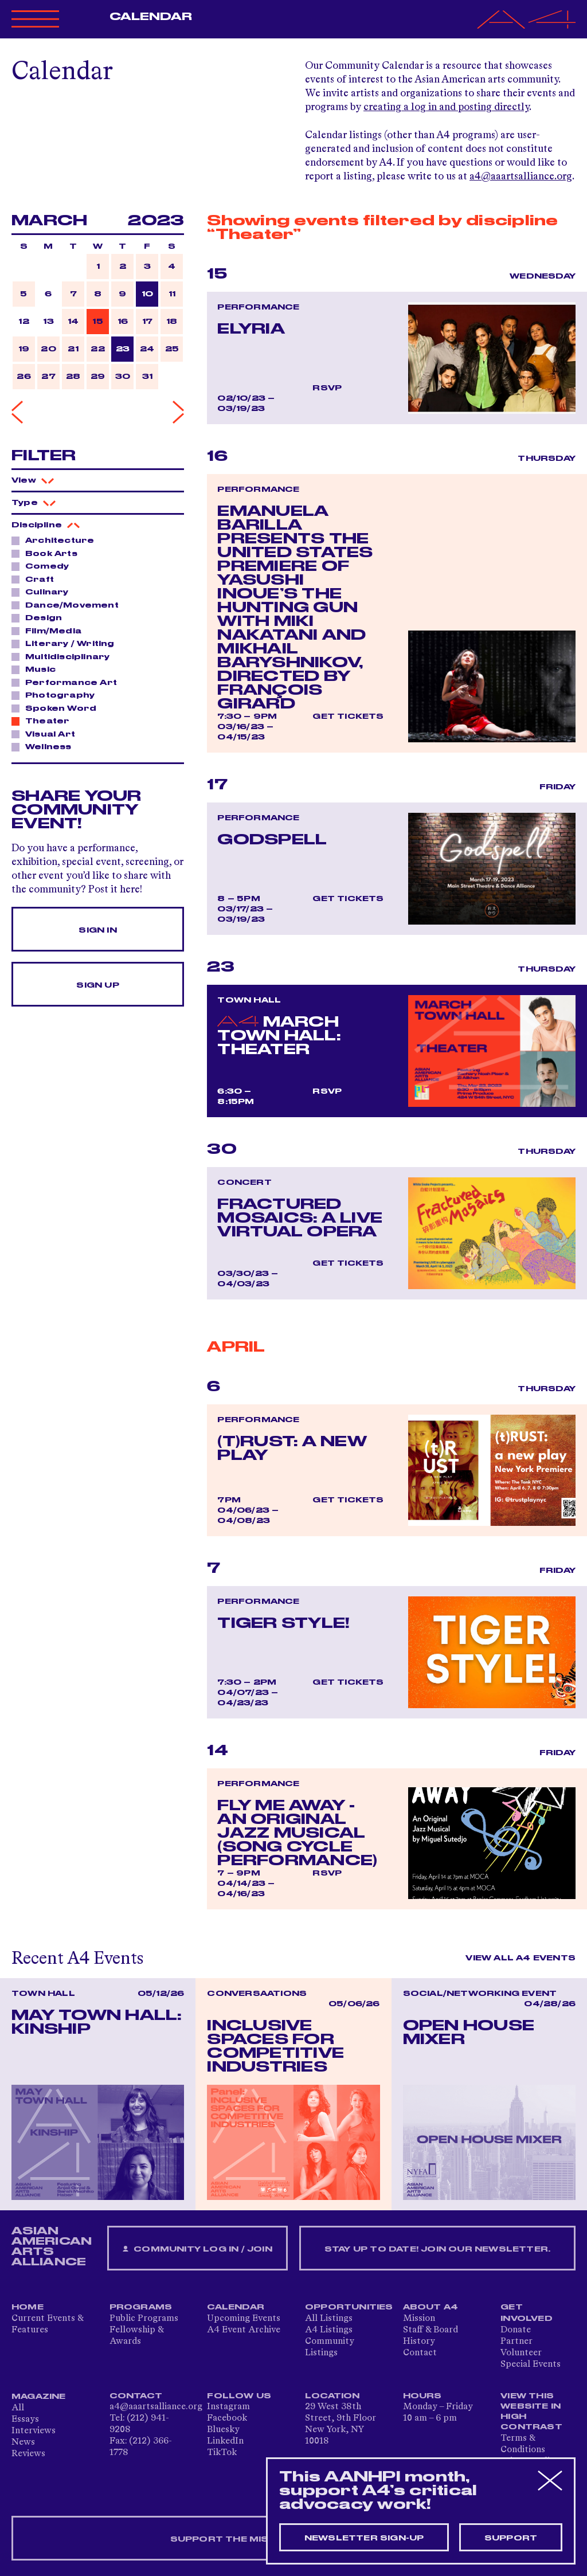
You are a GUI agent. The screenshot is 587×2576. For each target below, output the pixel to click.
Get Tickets (347, 716)
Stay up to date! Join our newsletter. (437, 2249)
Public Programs (143, 2318)
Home (27, 2307)
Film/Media (50, 630)
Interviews (33, 2431)
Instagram (228, 2406)
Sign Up (97, 985)
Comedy (43, 565)
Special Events (530, 2364)
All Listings (329, 2318)
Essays (25, 2419)
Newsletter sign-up (364, 2538)
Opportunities (349, 2307)
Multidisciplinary (64, 656)
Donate (515, 2330)
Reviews (28, 2453)
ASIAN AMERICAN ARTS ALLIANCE (51, 2246)
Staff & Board (430, 2330)
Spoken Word (57, 707)
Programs (141, 2307)
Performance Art (67, 682)
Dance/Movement (68, 604)
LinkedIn (225, 2441)
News (23, 2442)
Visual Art (47, 733)
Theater (44, 720)
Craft (36, 579)
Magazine (38, 2396)
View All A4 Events (520, 1958)
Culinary (43, 591)
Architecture (56, 540)
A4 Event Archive (243, 2330)
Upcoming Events (243, 2318)
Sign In (97, 930)
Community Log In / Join (197, 2249)
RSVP (327, 388)
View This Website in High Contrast (531, 2411)
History (419, 2341)
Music (37, 669)
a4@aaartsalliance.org (520, 176)
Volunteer (521, 2353)
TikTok (222, 2452)
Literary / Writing (66, 643)
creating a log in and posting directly (446, 107)
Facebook (227, 2418)
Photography (56, 694)
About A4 (431, 2307)
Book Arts (48, 553)
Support (510, 2538)
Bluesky (223, 2429)
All (17, 2408)
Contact (420, 2353)
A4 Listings (329, 2330)
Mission (419, 2318)
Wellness (45, 746)
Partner (516, 2341)
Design (40, 617)
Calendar (151, 16)
